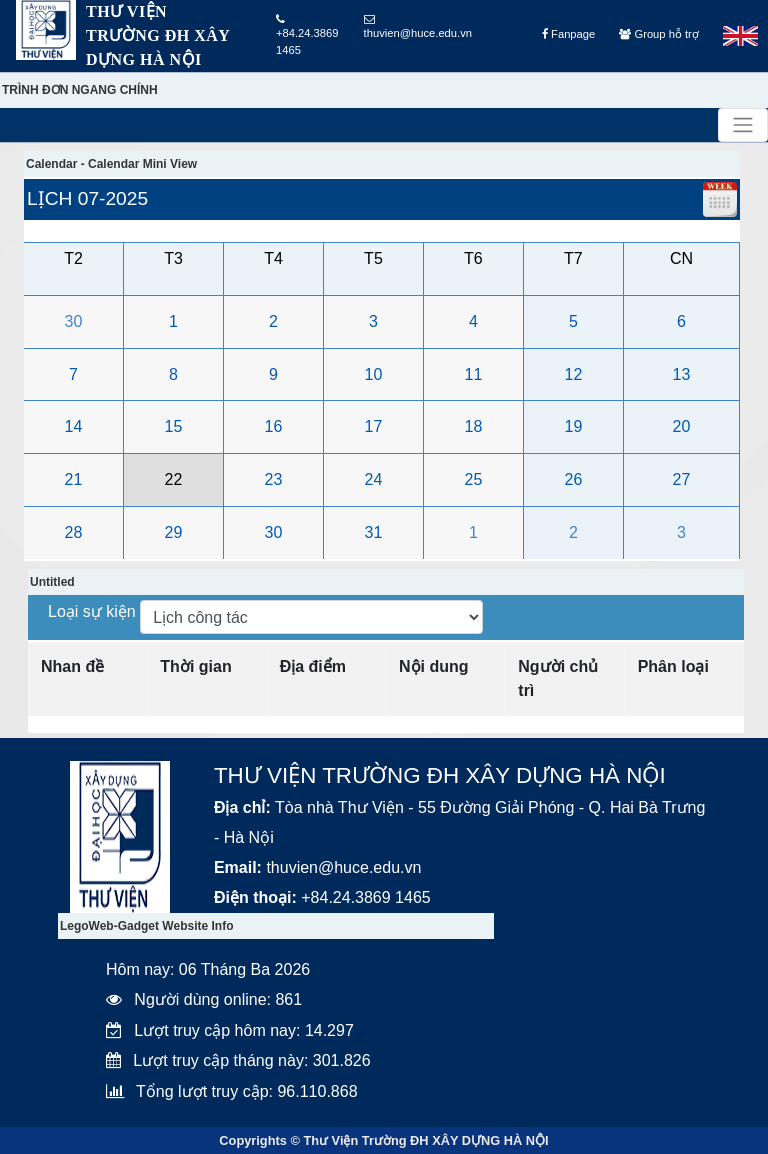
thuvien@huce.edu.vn (418, 26)
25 (474, 479)
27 (682, 479)
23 (274, 479)
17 (374, 426)
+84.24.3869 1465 (307, 35)
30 (74, 321)
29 (174, 532)
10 (374, 374)
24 (374, 479)
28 (74, 532)
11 (474, 374)
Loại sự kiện (94, 611)
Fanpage (568, 34)
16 (274, 426)
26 (574, 479)
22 (174, 479)
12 (574, 374)
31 (374, 532)
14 (74, 426)
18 (474, 426)
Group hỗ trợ (658, 34)
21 (74, 479)
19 (574, 426)
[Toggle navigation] (743, 125)
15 (174, 426)
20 (682, 426)
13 (682, 374)
